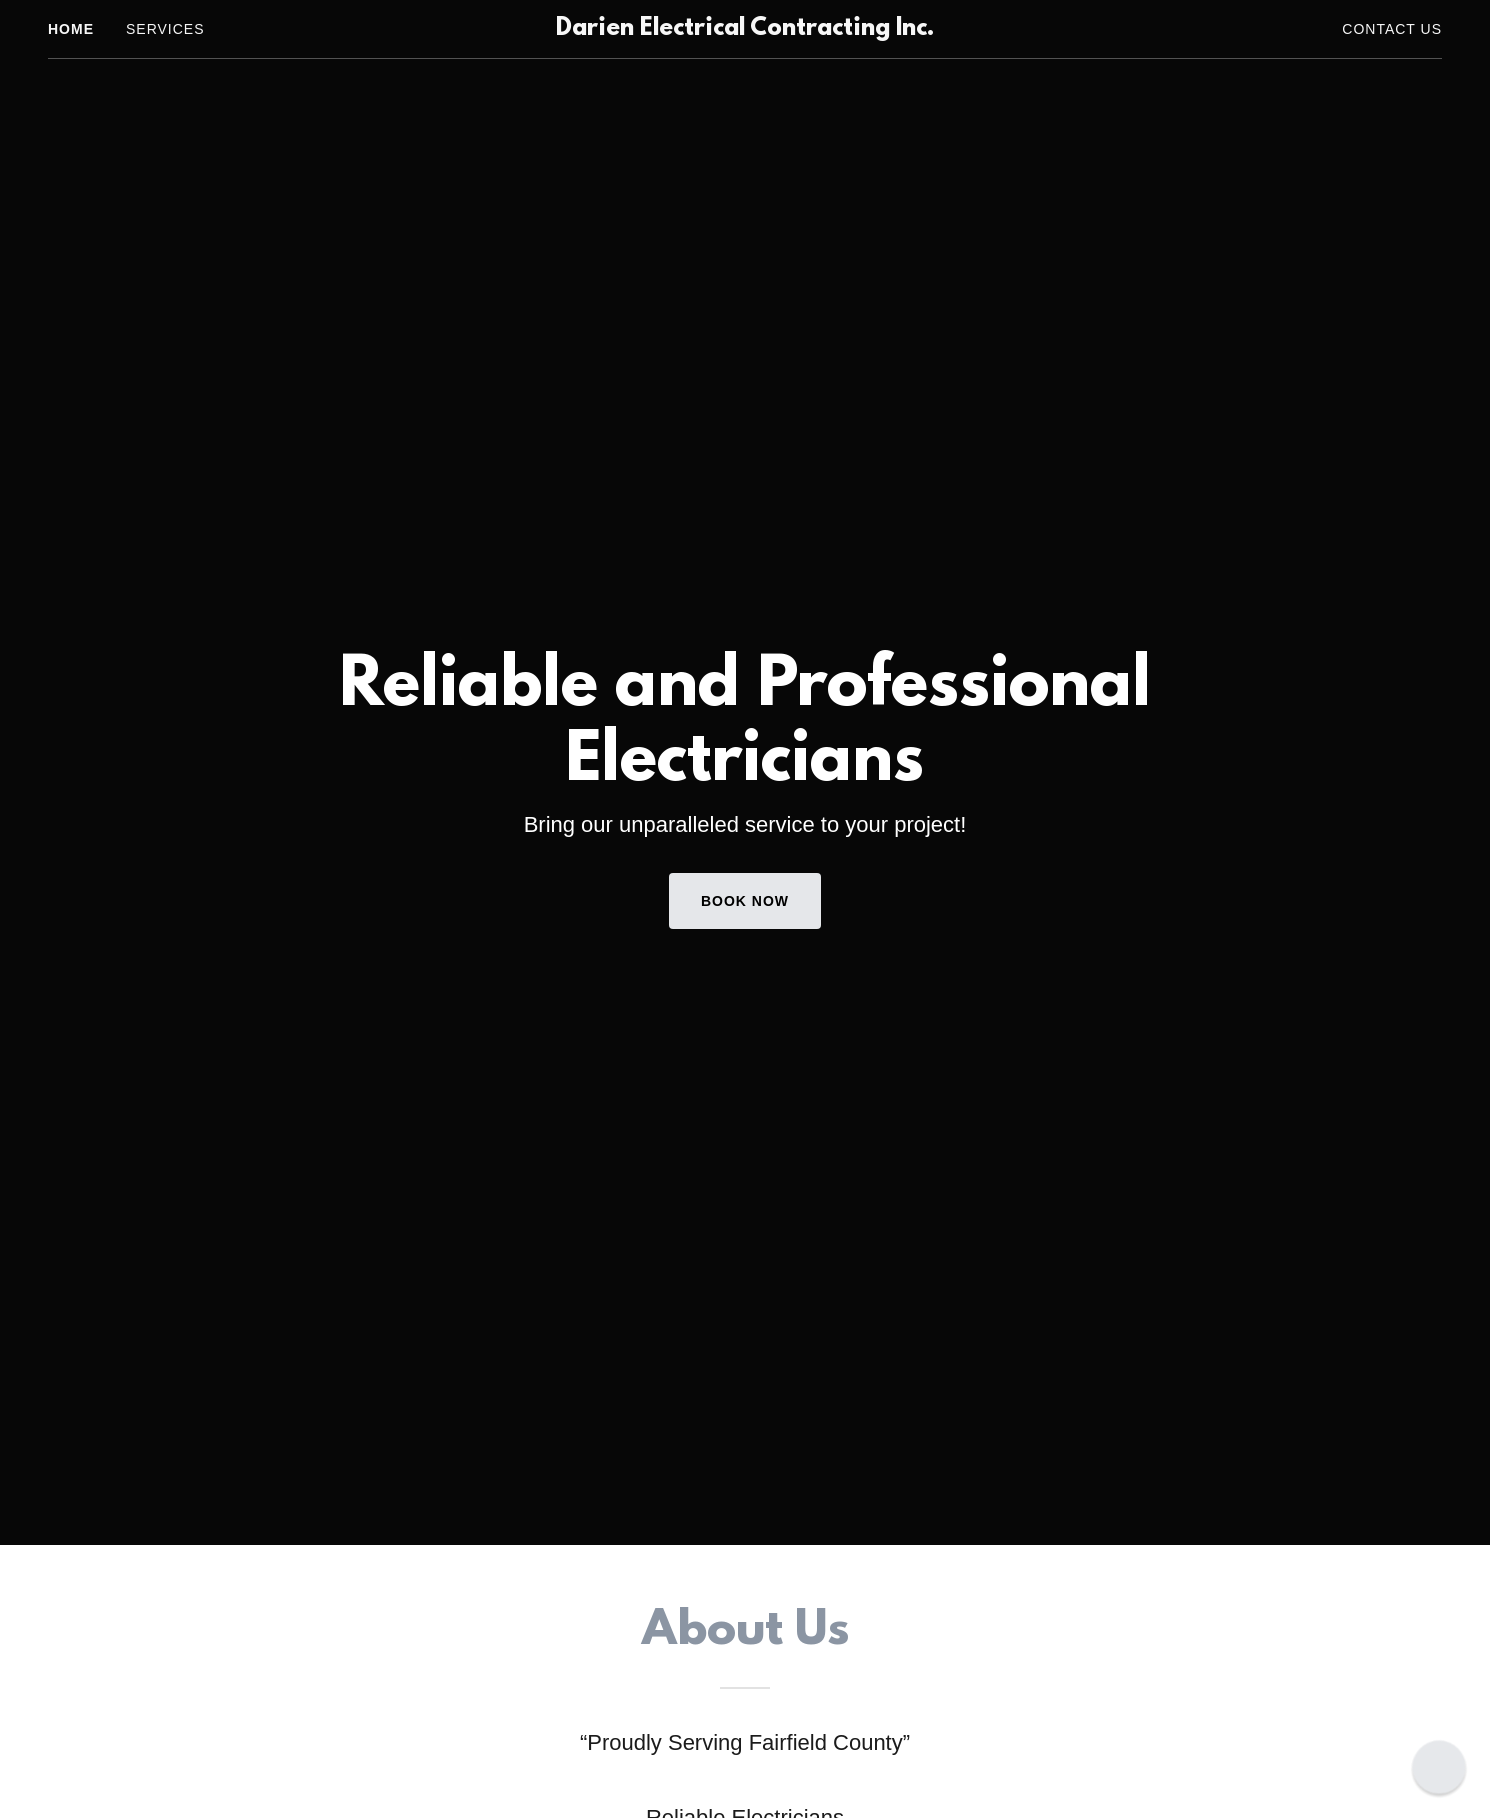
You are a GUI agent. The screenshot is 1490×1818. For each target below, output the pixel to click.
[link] (745, 29)
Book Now (745, 901)
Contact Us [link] (1392, 29)
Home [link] (71, 29)
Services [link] (165, 29)
